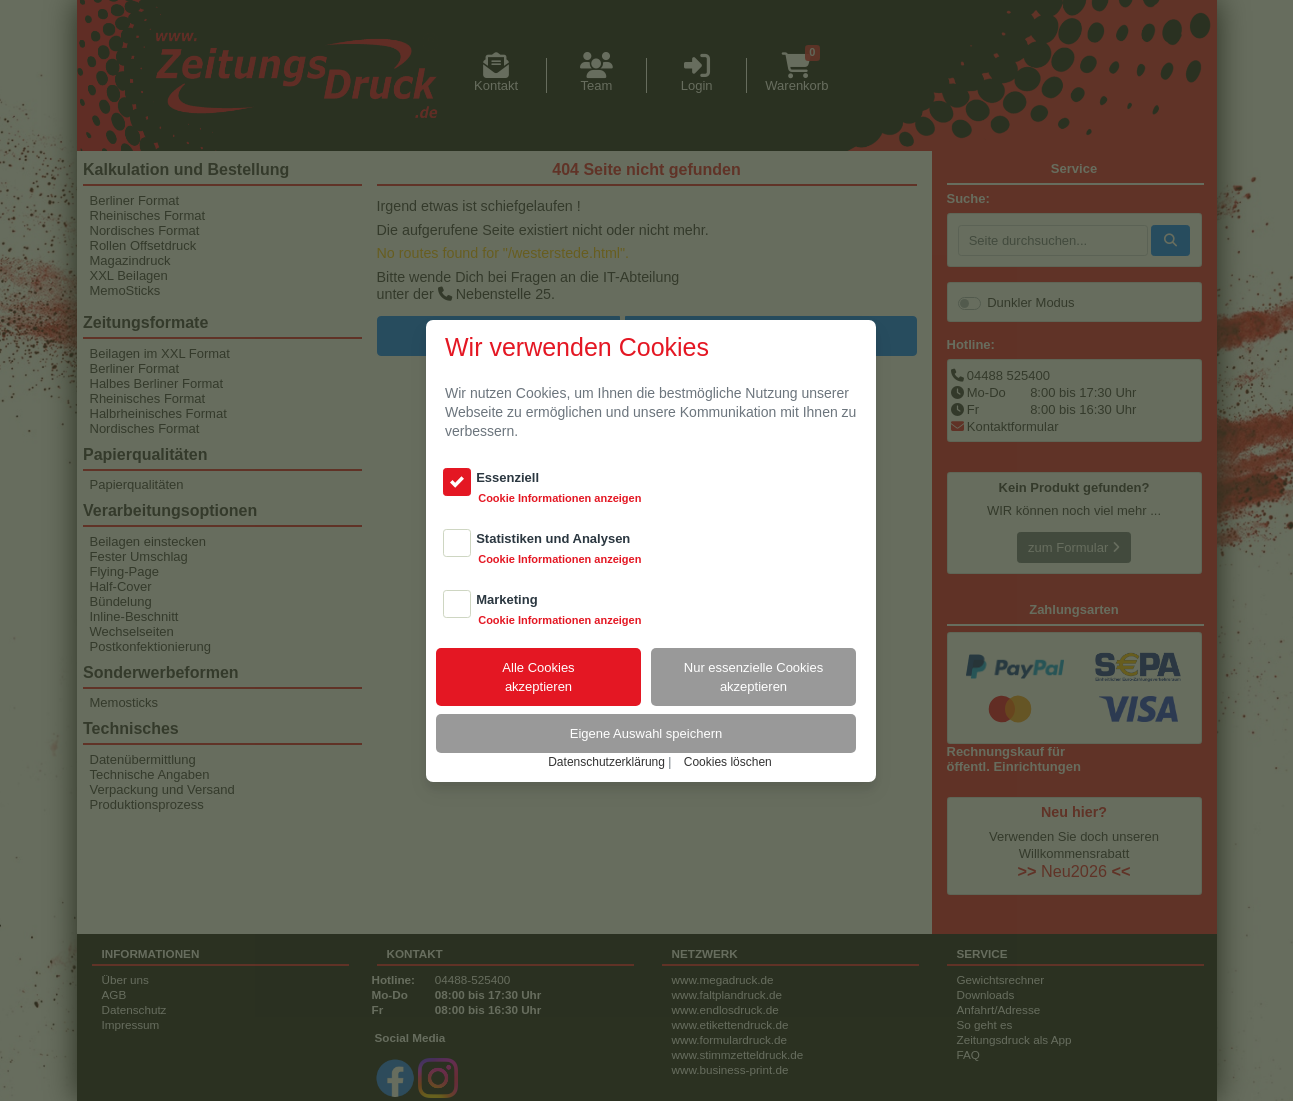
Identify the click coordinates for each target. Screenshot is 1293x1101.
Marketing (506, 599)
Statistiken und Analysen (553, 538)
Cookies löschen (728, 762)
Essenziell (507, 477)
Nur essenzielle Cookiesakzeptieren (753, 677)
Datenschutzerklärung (606, 762)
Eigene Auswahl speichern (646, 733)
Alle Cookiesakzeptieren (538, 677)
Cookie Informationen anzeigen (559, 498)
